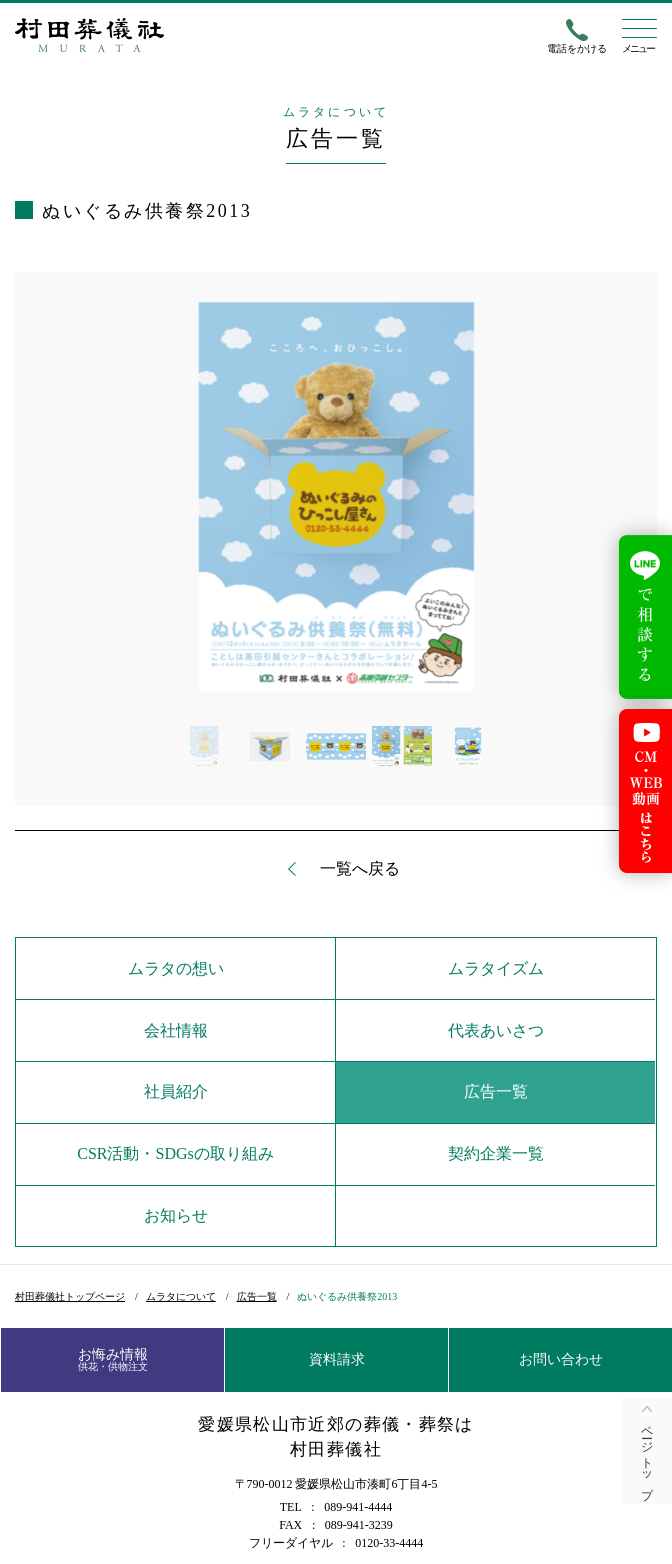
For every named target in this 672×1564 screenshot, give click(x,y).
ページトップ (647, 1456)
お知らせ (176, 1215)
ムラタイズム (496, 968)
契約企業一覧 (496, 1153)
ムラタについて (181, 1296)
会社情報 (176, 1030)
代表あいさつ (496, 1030)
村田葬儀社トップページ (70, 1296)
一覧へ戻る (360, 869)
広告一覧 (496, 1091)
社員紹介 (176, 1091)
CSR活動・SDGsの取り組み (175, 1153)
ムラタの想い (176, 968)
